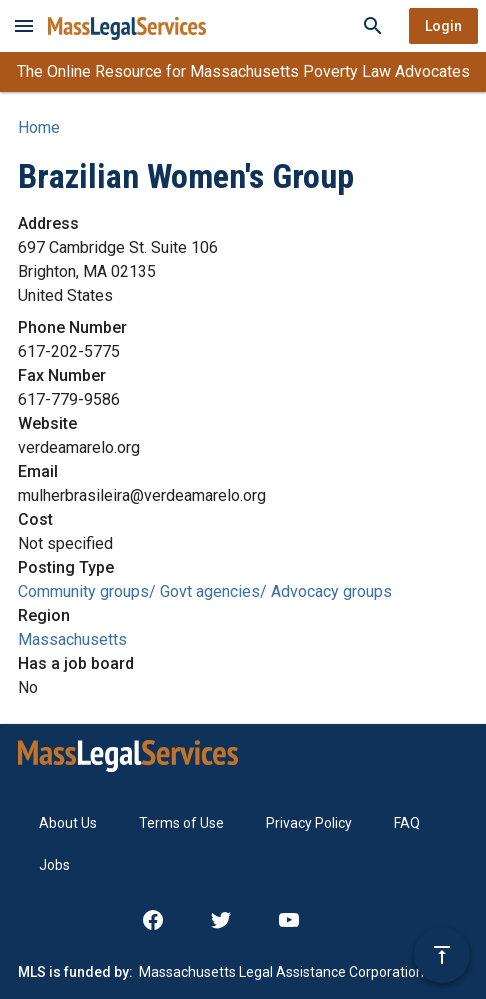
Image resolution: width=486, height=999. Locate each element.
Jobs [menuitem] (54, 865)
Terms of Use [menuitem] (181, 823)
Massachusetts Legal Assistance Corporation (281, 972)
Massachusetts (72, 639)
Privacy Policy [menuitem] (309, 823)
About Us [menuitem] (68, 823)
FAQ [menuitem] (407, 823)
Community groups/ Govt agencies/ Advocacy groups (205, 591)
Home (39, 127)
